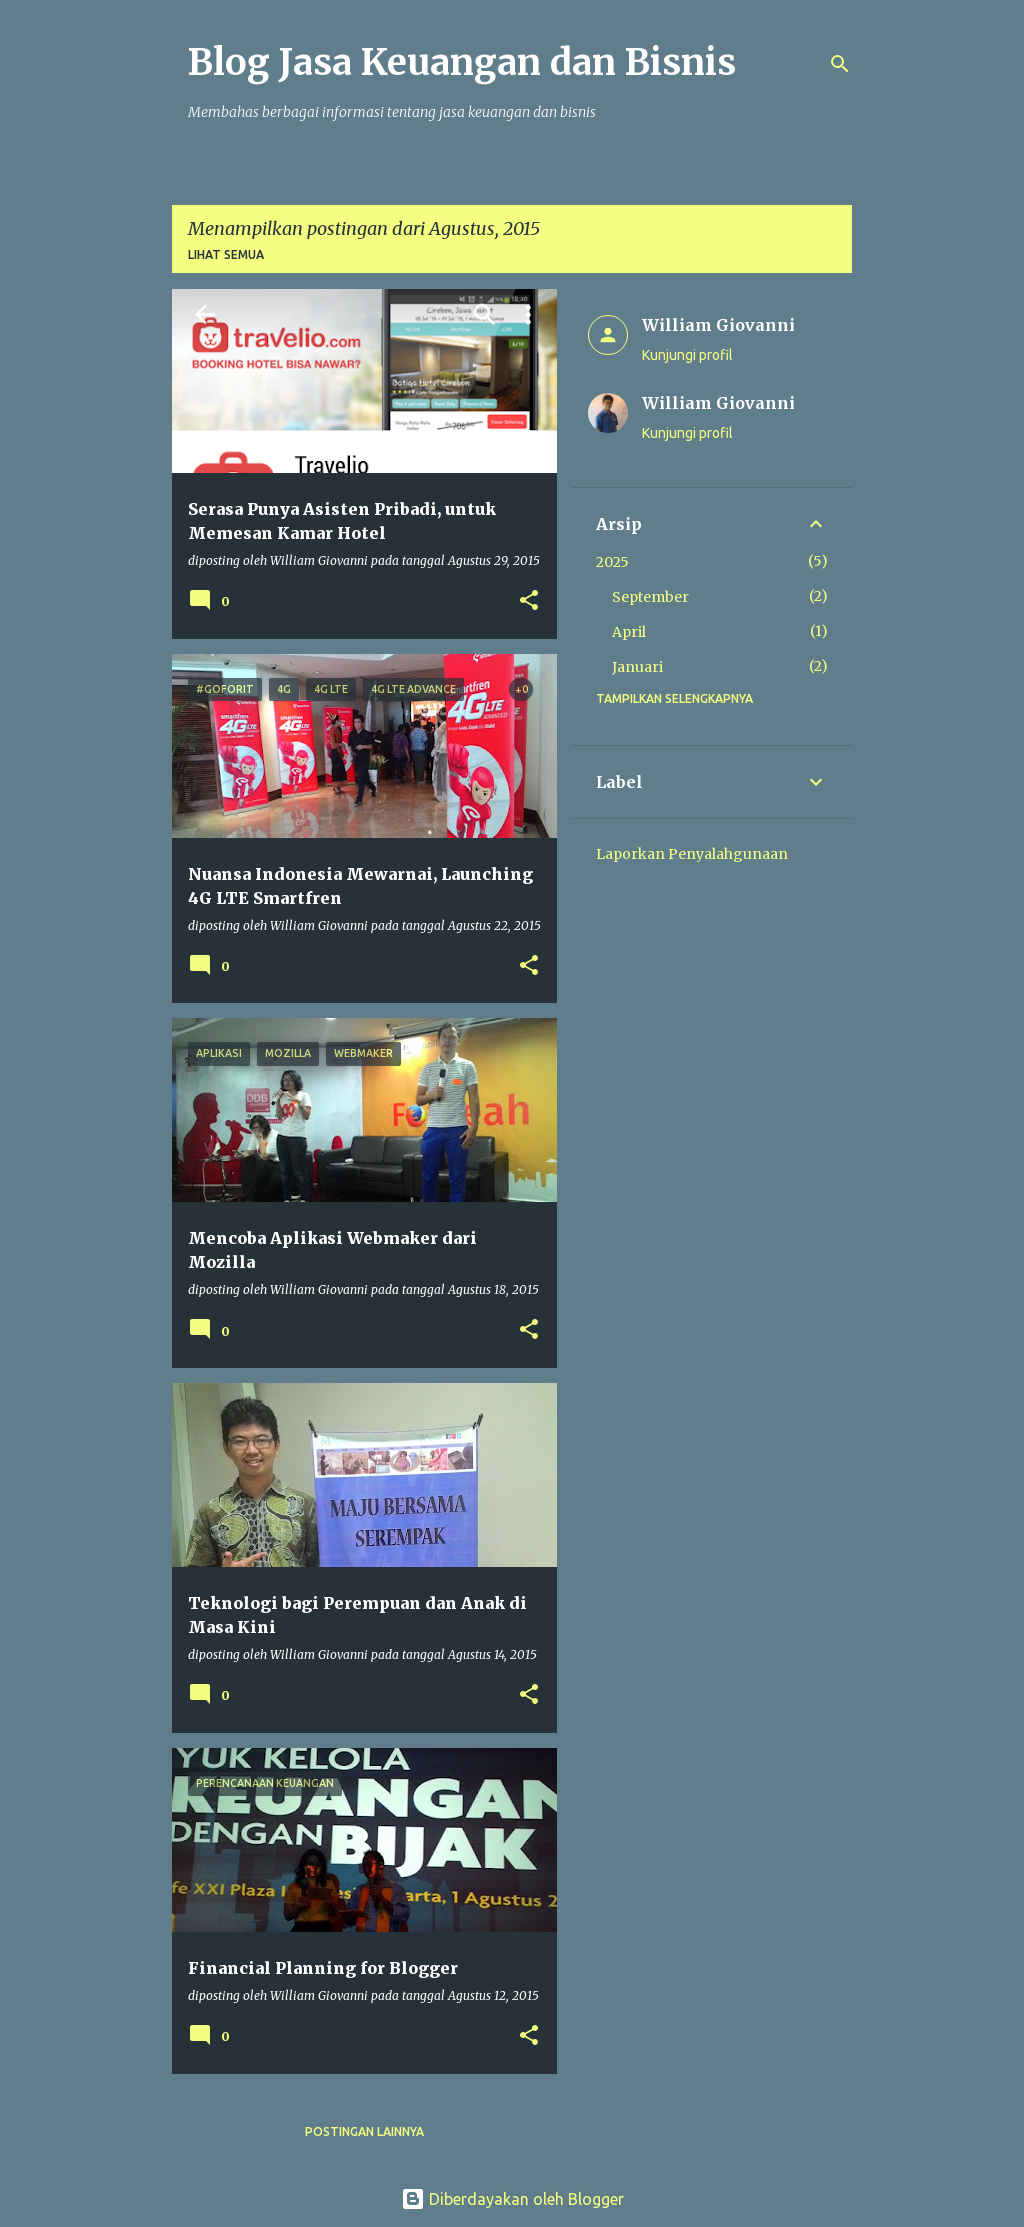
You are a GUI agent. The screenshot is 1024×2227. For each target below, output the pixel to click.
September (650, 597)
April (629, 632)
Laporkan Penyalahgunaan (692, 854)
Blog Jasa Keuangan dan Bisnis (462, 62)
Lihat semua (226, 254)
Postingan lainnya (364, 2131)
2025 (612, 562)
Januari (637, 667)
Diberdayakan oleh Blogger (512, 2199)
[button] (529, 601)
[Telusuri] (840, 64)
